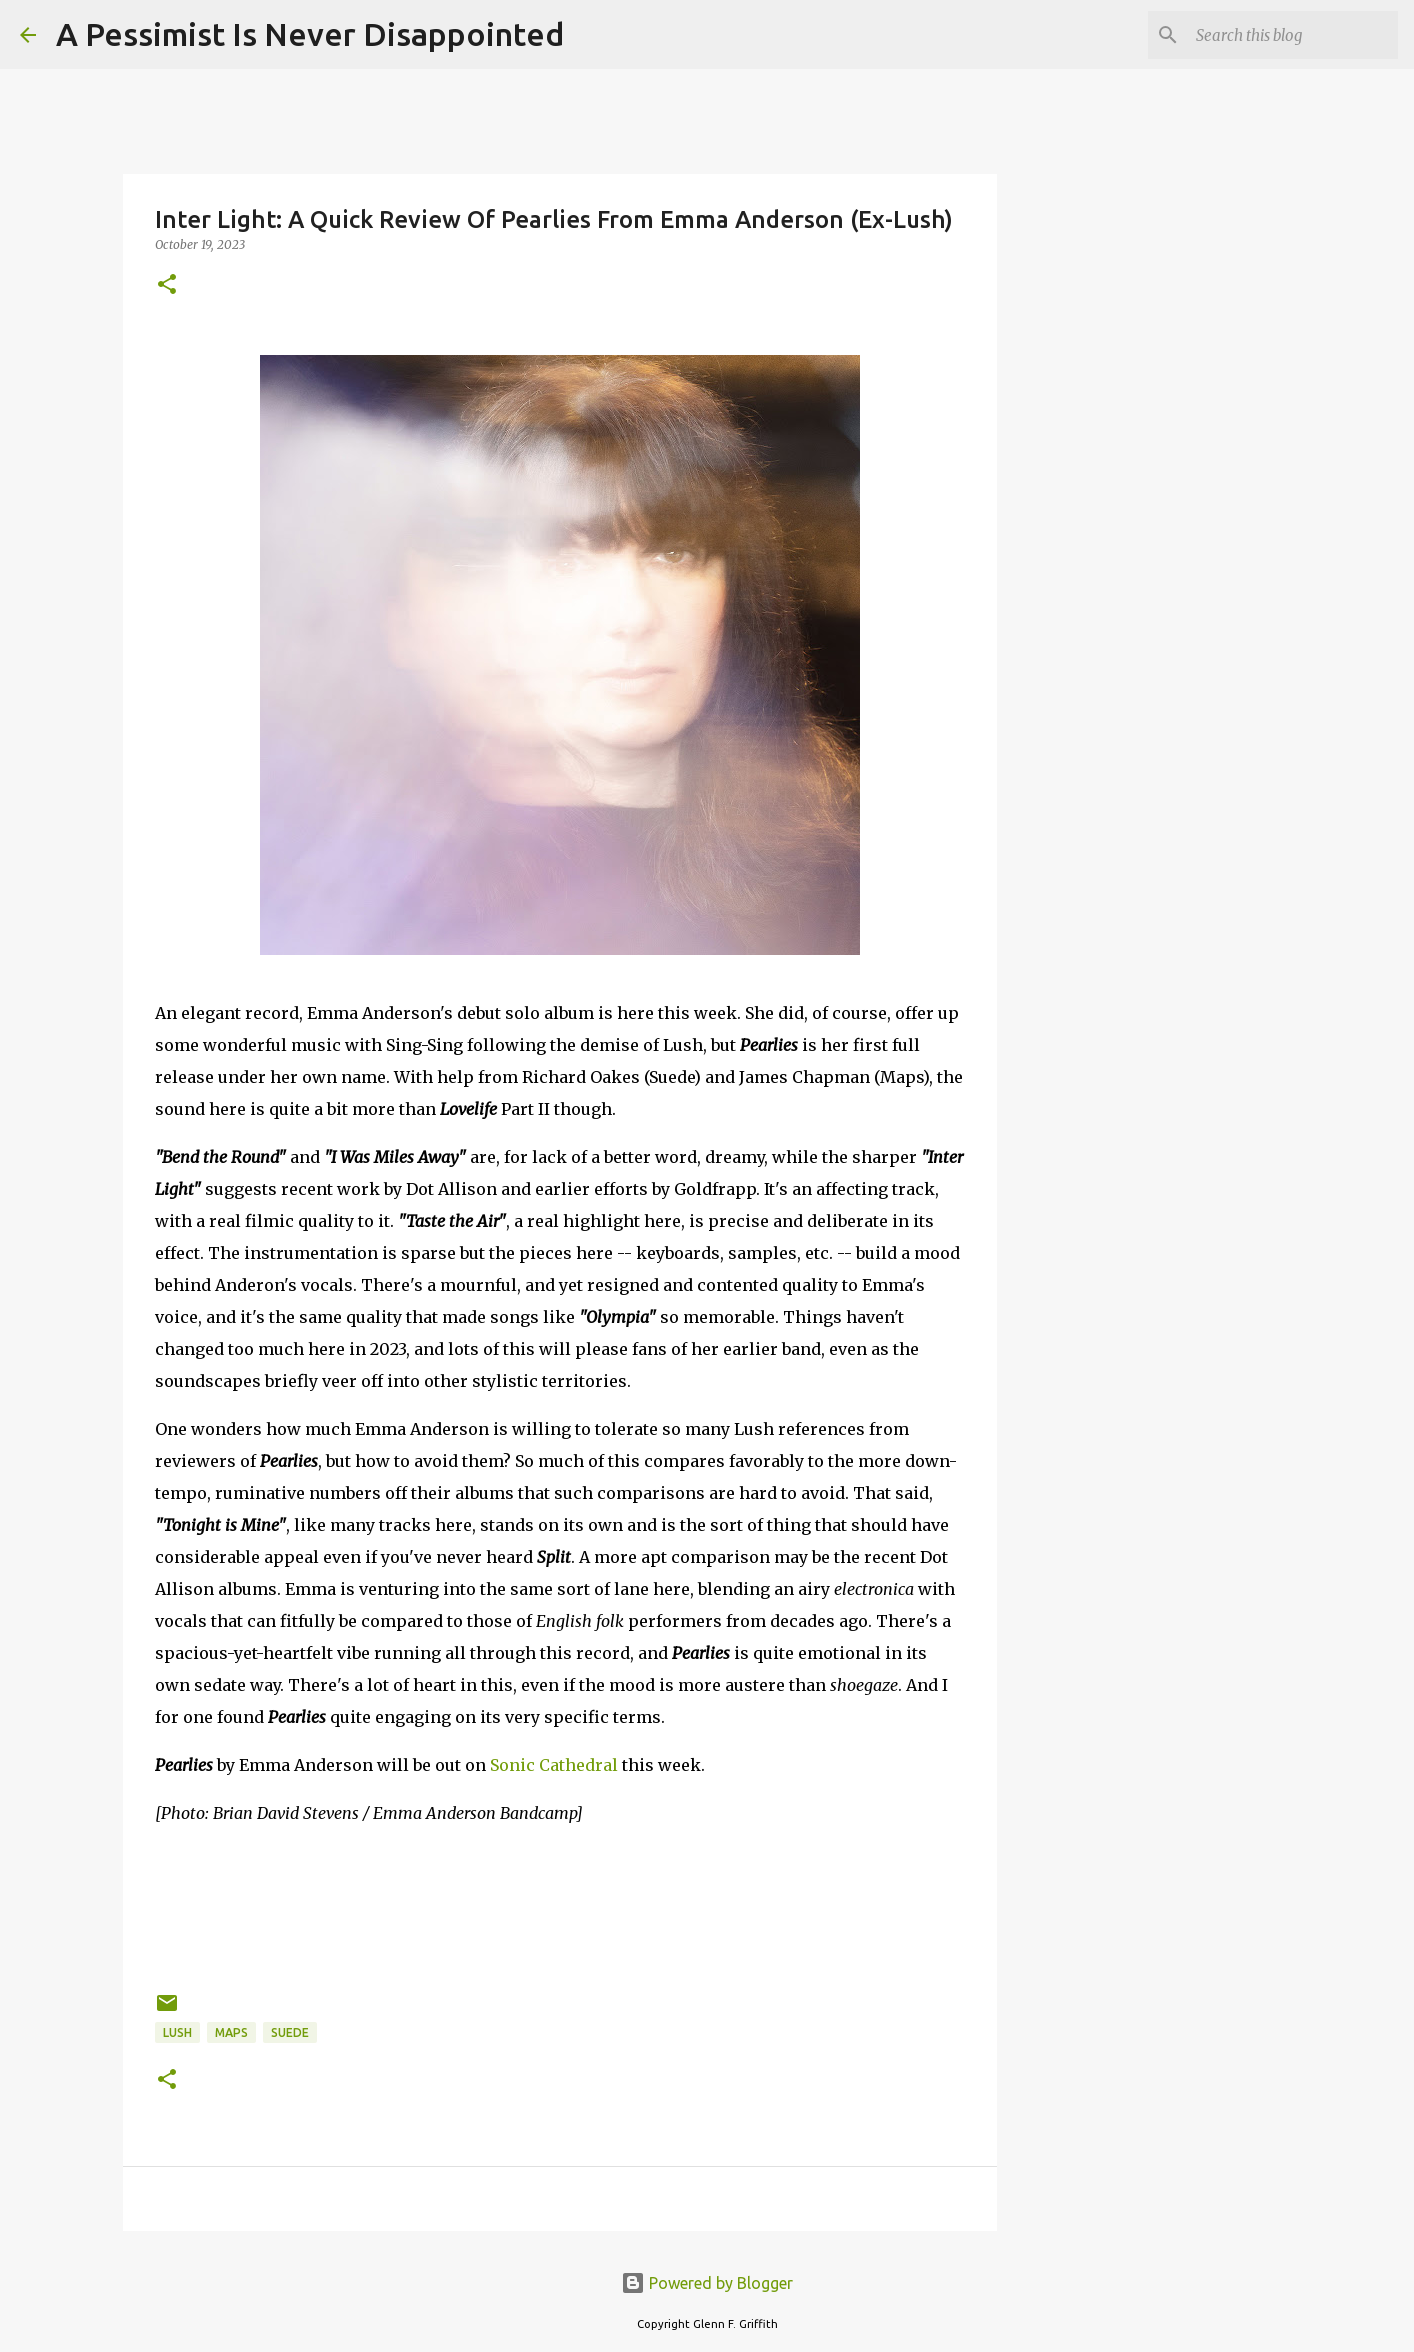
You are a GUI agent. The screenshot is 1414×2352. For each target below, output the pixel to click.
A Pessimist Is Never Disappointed (310, 34)
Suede (290, 2032)
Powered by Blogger (707, 2283)
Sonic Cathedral (554, 1765)
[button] (167, 285)
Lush (177, 2032)
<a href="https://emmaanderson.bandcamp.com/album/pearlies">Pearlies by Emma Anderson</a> (560, 1905)
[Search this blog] (1293, 35)
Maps (231, 2032)
